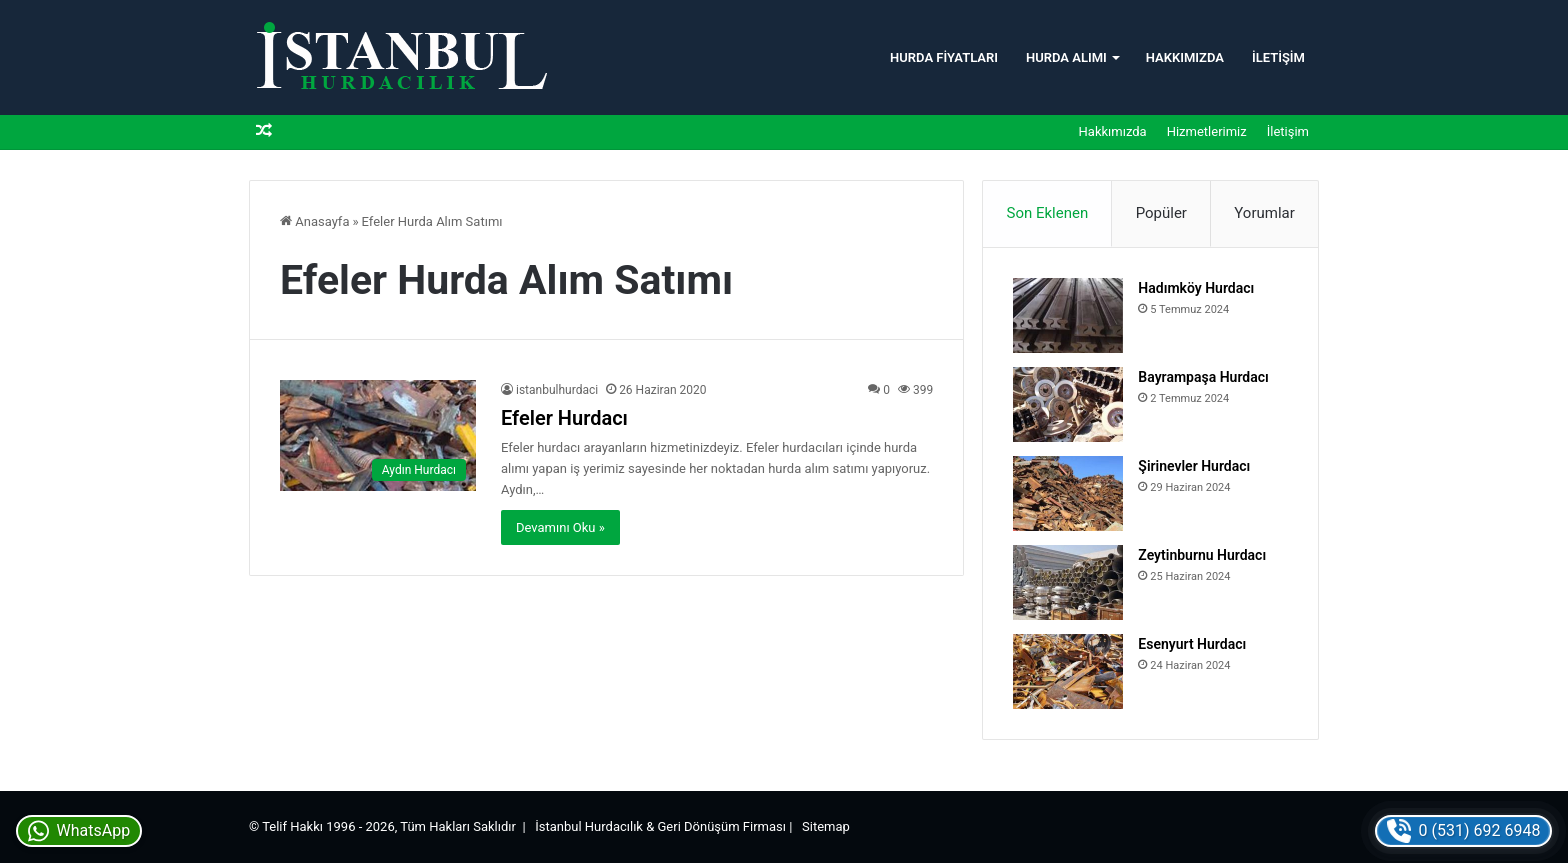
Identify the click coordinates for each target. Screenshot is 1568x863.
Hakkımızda (1185, 57)
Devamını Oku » (560, 527)
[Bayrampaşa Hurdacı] (1068, 404)
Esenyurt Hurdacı (1192, 644)
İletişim (1278, 57)
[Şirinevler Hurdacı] (1068, 493)
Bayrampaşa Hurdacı (1203, 377)
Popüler (1161, 213)
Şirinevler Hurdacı (1194, 466)
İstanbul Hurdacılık (589, 826)
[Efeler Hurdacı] (378, 435)
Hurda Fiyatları (944, 57)
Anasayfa (314, 221)
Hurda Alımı (1066, 57)
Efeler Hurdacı (564, 418)
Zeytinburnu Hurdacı (1202, 555)
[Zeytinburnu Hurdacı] (1068, 582)
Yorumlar (1264, 213)
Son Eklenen (1048, 213)
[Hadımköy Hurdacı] (1068, 315)
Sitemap (826, 826)
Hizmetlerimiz (1207, 131)
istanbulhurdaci (557, 390)
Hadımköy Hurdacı (1196, 288)
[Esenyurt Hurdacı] (1068, 671)
